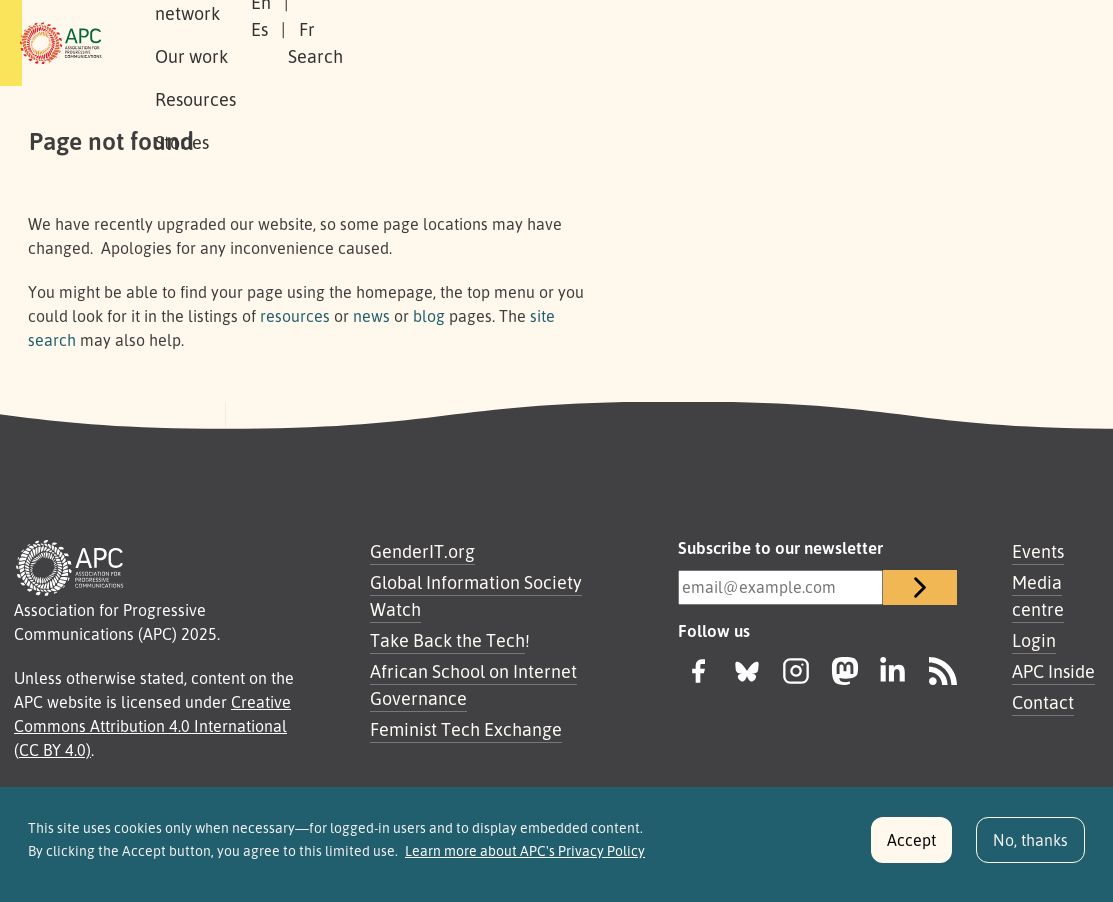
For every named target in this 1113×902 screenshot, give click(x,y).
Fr (847, 43)
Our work (474, 43)
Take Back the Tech (447, 640)
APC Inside (1053, 671)
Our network (358, 43)
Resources (581, 43)
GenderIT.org (422, 551)
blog (429, 316)
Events (1038, 551)
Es (799, 43)
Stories (679, 43)
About (255, 43)
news (371, 316)
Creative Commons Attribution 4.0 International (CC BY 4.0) (152, 726)
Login (1034, 640)
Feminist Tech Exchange (466, 729)
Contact (1043, 702)
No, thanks (1030, 849)
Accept (911, 849)
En (750, 43)
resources (295, 316)
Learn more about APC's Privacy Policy (525, 860)
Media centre (1038, 595)
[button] (970, 43)
